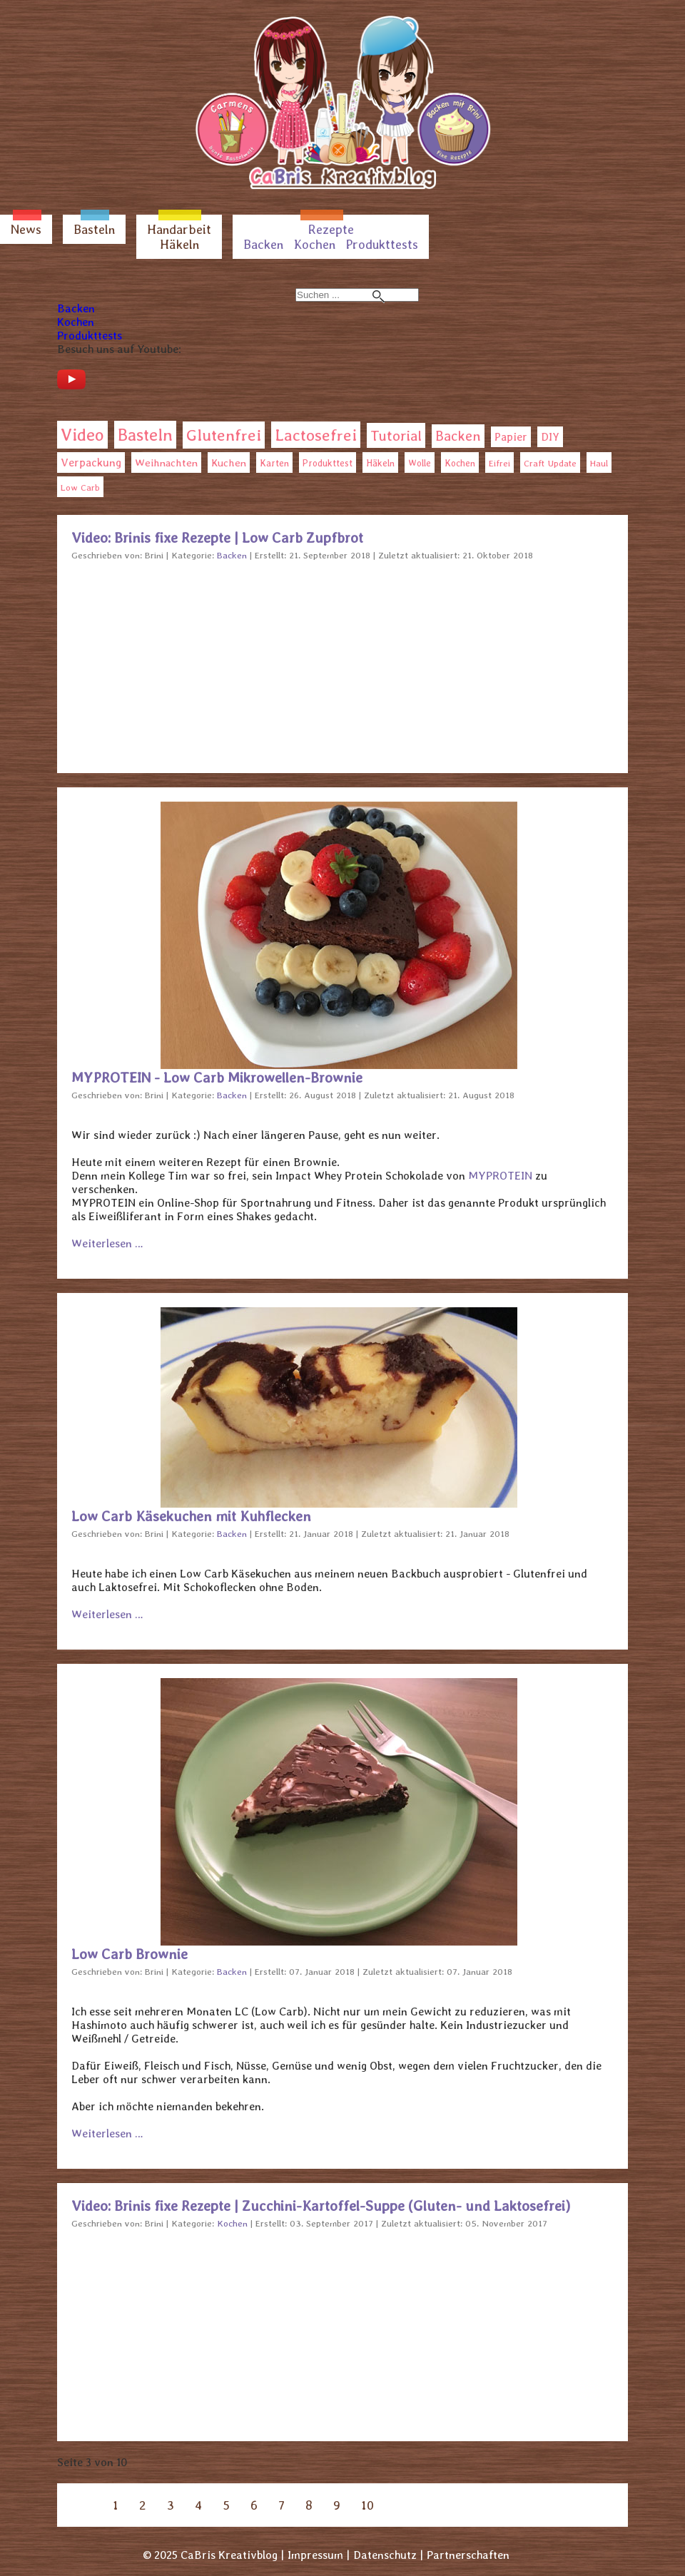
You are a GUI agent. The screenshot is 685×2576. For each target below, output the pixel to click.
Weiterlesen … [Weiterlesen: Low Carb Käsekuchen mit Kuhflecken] (107, 1614)
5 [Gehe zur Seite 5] (226, 2505)
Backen (263, 244)
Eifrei (499, 463)
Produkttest (327, 463)
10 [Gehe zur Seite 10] (367, 2505)
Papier (510, 437)
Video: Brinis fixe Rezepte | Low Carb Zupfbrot (217, 537)
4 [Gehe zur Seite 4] (198, 2505)
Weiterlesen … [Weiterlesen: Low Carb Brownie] (107, 2133)
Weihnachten (166, 462)
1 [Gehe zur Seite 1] (115, 2505)
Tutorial (396, 435)
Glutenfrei (223, 435)
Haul (599, 463)
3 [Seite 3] (170, 2505)
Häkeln (179, 244)
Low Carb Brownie (129, 1954)
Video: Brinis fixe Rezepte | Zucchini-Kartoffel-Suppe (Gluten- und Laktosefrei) (320, 2205)
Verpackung (91, 462)
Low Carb (80, 487)
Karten (274, 463)
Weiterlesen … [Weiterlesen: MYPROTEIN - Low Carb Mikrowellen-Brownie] (107, 1243)
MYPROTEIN (500, 1175)
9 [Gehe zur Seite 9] (336, 2505)
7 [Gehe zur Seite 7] (281, 2505)
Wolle (419, 463)
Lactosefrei (316, 434)
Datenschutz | (388, 2555)
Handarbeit (179, 229)
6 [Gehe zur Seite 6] (254, 2505)
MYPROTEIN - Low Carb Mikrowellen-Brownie (216, 1077)
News (26, 229)
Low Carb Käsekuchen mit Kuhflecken (191, 1516)
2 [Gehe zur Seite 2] (142, 2505)
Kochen (314, 244)
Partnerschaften (468, 2555)
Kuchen (228, 462)
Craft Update (550, 463)
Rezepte (331, 229)
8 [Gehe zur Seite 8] (309, 2505)
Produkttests (382, 244)
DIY (550, 437)
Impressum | (319, 2555)
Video (82, 434)
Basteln (94, 229)
